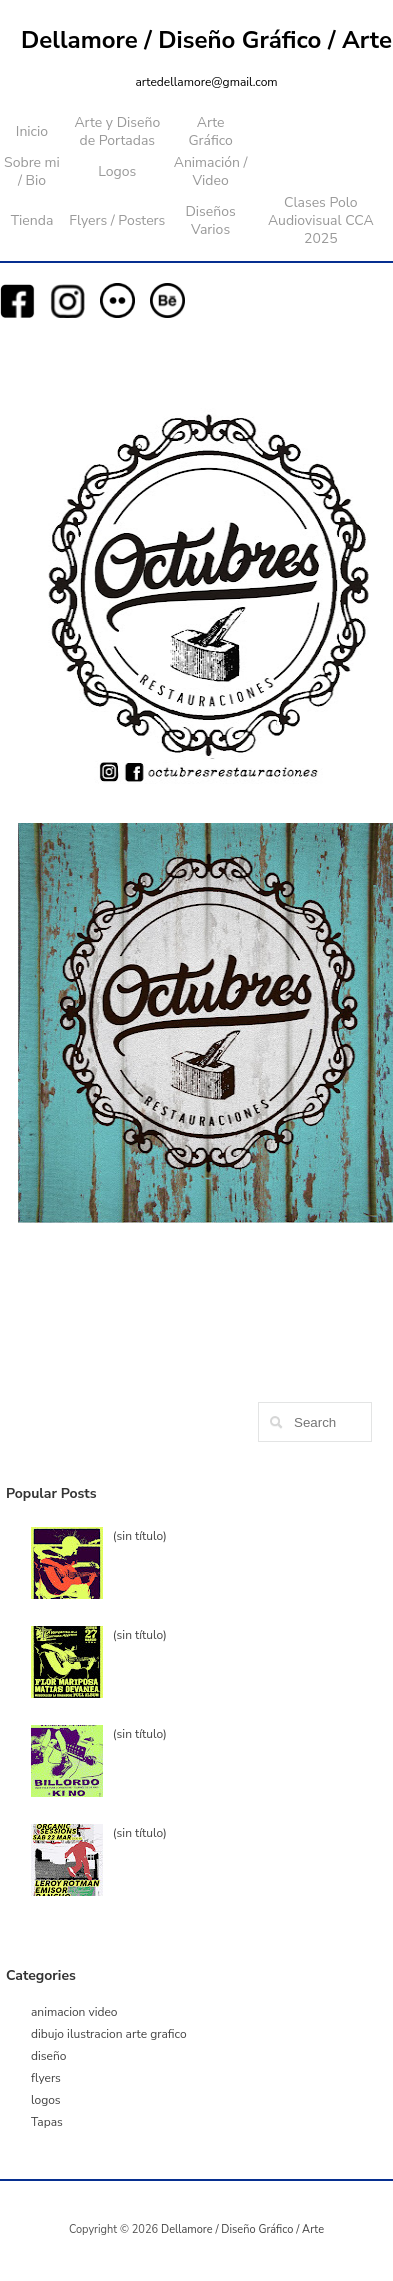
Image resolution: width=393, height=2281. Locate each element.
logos (46, 2100)
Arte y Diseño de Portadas (117, 131)
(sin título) (140, 1536)
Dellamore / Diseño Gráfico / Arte (206, 40)
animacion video (74, 2012)
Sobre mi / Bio (32, 171)
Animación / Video (211, 171)
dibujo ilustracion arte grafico (109, 2034)
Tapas (47, 2122)
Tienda (32, 220)
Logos (117, 171)
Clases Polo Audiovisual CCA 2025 (321, 220)
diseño (48, 2056)
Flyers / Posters (117, 220)
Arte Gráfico (210, 131)
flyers (46, 2078)
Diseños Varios (210, 220)
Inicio (32, 131)
